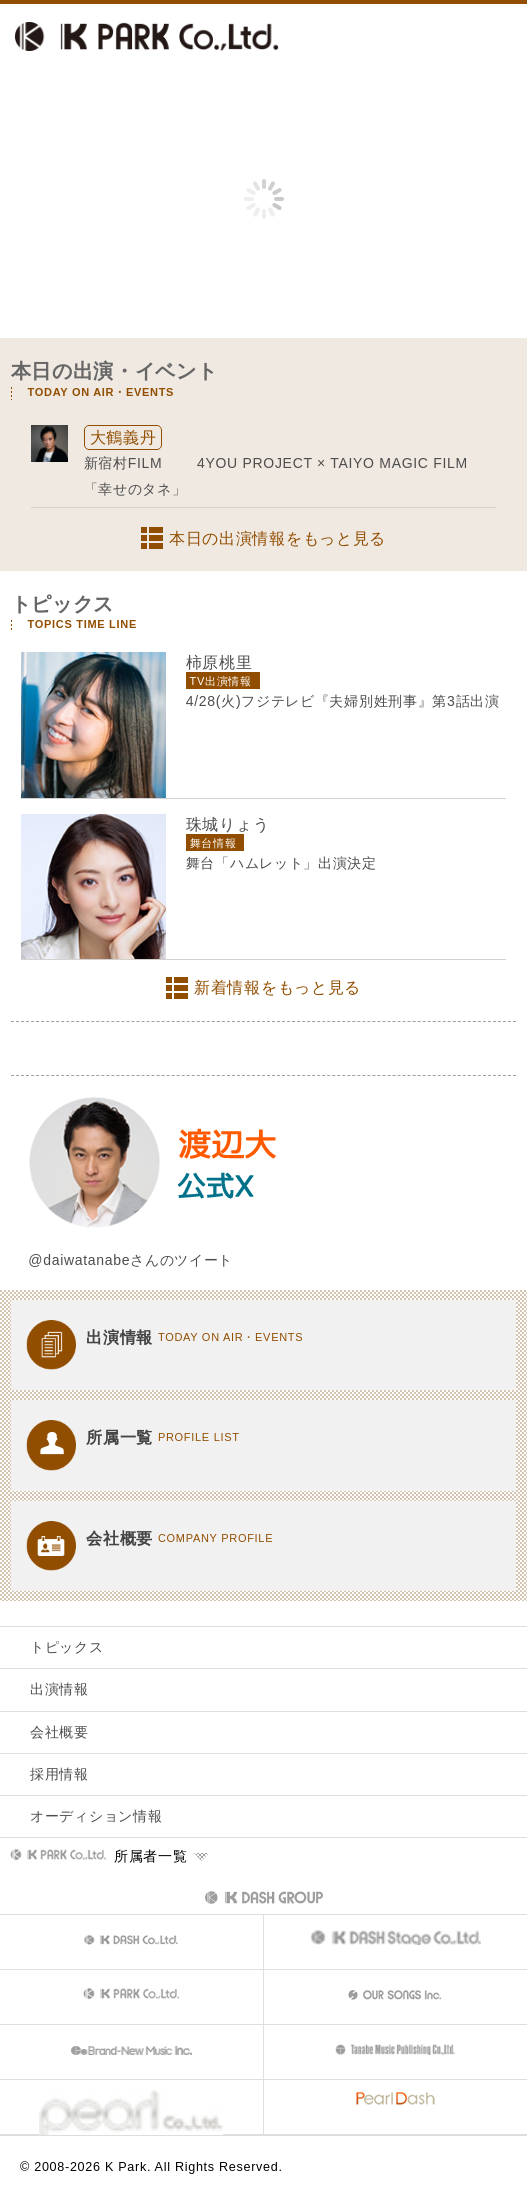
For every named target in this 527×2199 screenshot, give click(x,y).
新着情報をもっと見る (277, 987)
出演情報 (59, 1689)
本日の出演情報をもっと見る (277, 538)
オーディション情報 (96, 1816)
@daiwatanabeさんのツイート (130, 1260)
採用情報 (59, 1774)
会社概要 (59, 1732)
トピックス (67, 1647)
